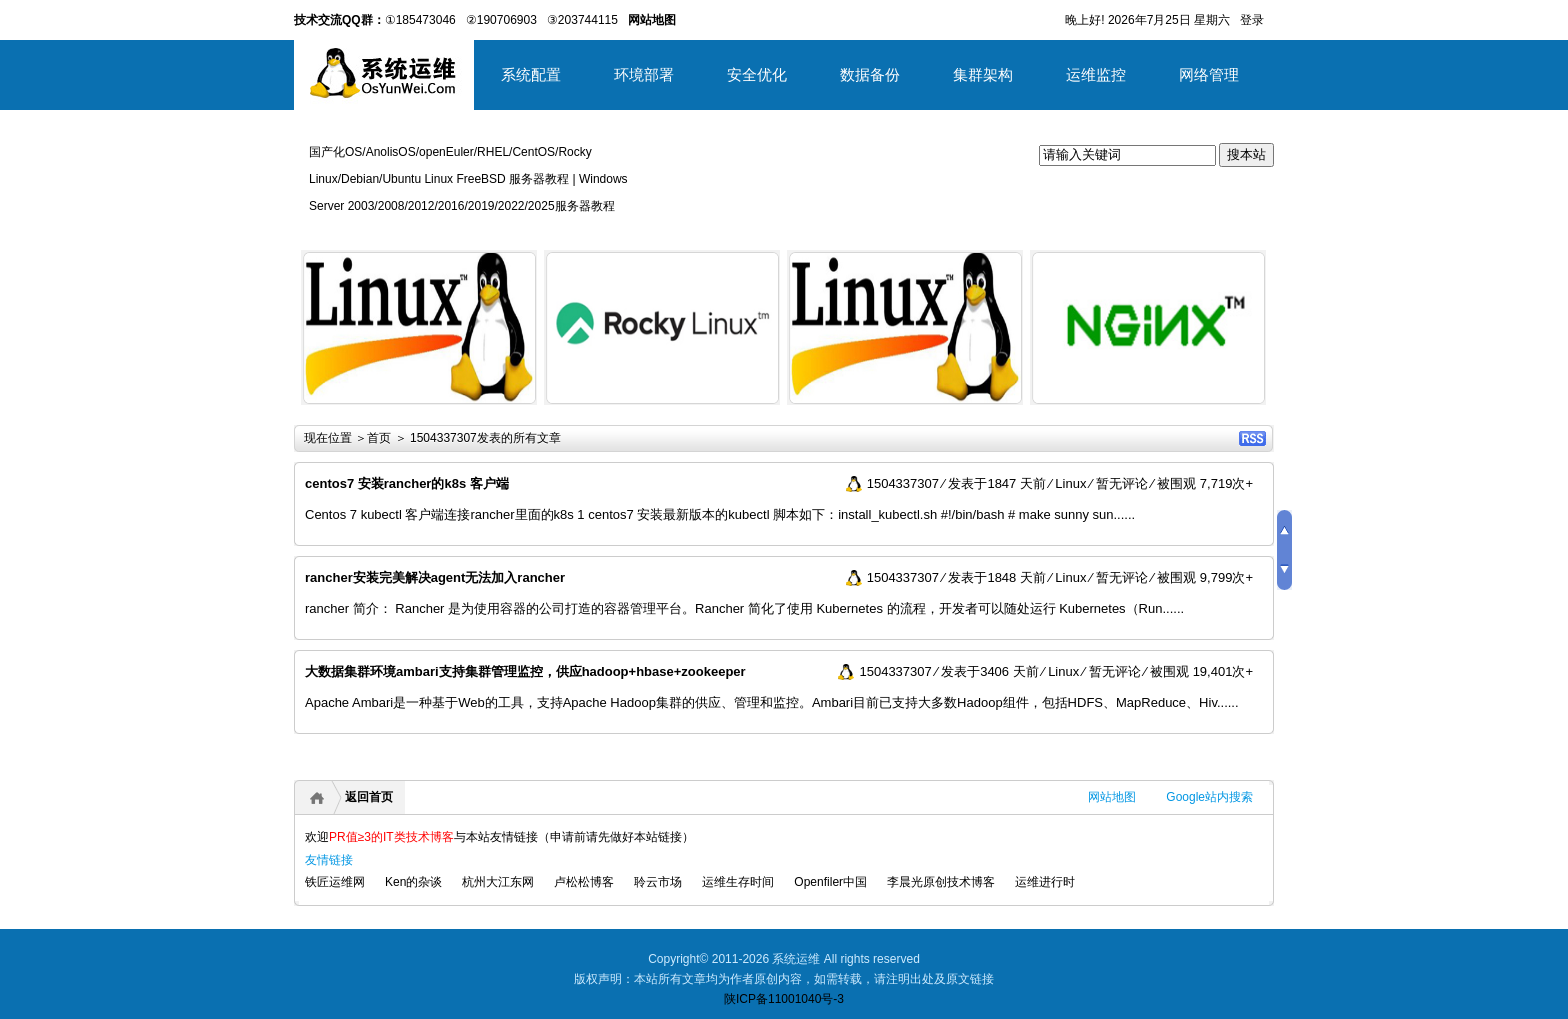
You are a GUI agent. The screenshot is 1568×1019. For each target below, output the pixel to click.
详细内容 (510, 412)
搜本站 (1246, 154)
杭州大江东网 (498, 882)
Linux (1070, 483)
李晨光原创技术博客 (941, 882)
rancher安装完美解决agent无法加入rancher (435, 577)
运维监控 (1096, 74)
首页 (379, 438)
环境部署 (644, 74)
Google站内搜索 (1209, 797)
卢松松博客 (584, 882)
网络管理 (1209, 74)
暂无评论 (1122, 483)
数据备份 (870, 74)
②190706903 (501, 20)
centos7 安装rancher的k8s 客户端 (407, 483)
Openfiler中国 (830, 882)
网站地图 (1112, 797)
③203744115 (582, 20)
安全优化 (757, 74)
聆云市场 (658, 882)
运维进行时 (1045, 882)
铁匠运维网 (335, 882)
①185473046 (420, 20)
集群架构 (983, 74)
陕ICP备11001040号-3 (784, 999)
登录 (1252, 20)
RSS (1252, 438)
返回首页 (369, 797)
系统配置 (531, 74)
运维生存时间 (738, 882)
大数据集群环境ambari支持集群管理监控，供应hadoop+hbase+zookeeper (525, 671)
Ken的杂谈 (413, 882)
